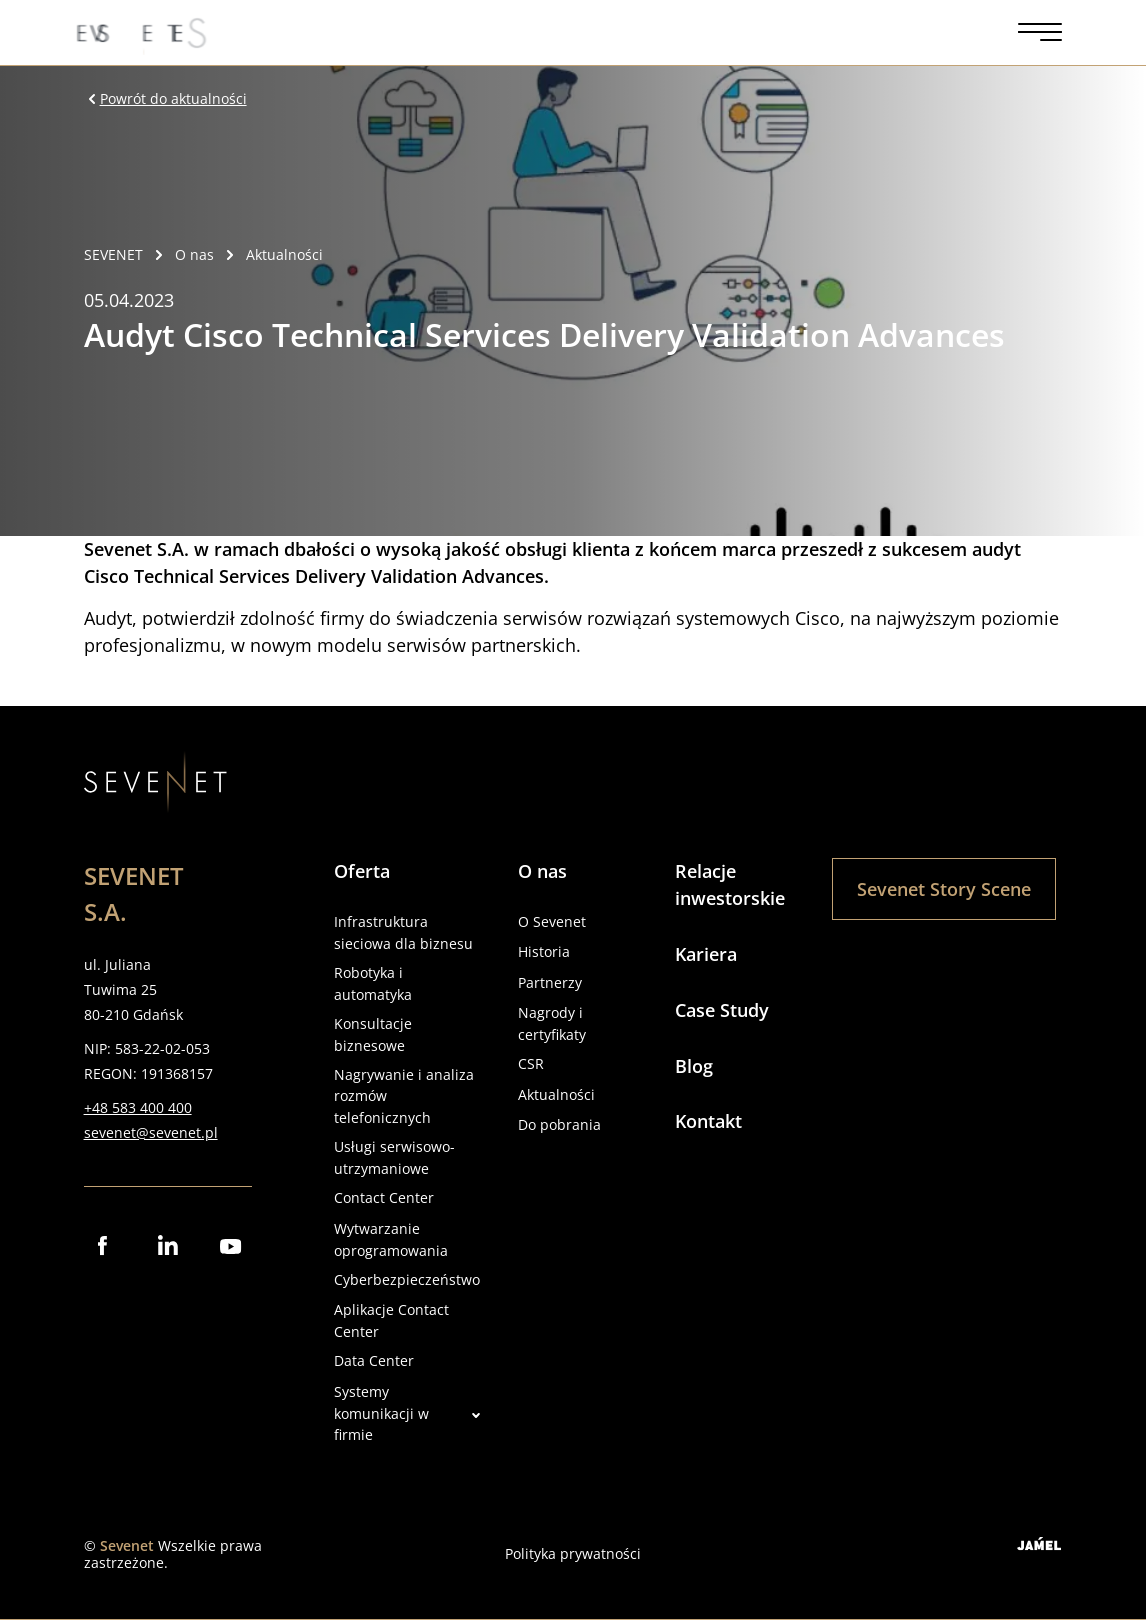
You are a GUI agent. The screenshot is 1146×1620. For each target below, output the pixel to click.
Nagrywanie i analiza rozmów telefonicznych (404, 1096)
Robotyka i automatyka (373, 983)
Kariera (706, 954)
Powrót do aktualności (165, 98)
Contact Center (384, 1197)
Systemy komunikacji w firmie (407, 1413)
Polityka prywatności (573, 1553)
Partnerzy (550, 982)
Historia (544, 951)
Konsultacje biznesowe (373, 1034)
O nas (542, 871)
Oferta (362, 871)
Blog (694, 1066)
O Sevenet (552, 921)
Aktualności (556, 1094)
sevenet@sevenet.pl (151, 1132)
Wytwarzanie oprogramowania (391, 1239)
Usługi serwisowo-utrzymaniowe (394, 1157)
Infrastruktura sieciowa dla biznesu (403, 932)
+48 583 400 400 (138, 1107)
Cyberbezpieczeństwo (407, 1279)
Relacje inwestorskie (730, 884)
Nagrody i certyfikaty (552, 1023)
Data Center (374, 1360)
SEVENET (113, 254)
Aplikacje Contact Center (391, 1320)
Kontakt (708, 1121)
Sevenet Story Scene (944, 889)
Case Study (722, 1010)
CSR (531, 1063)
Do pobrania (559, 1124)
